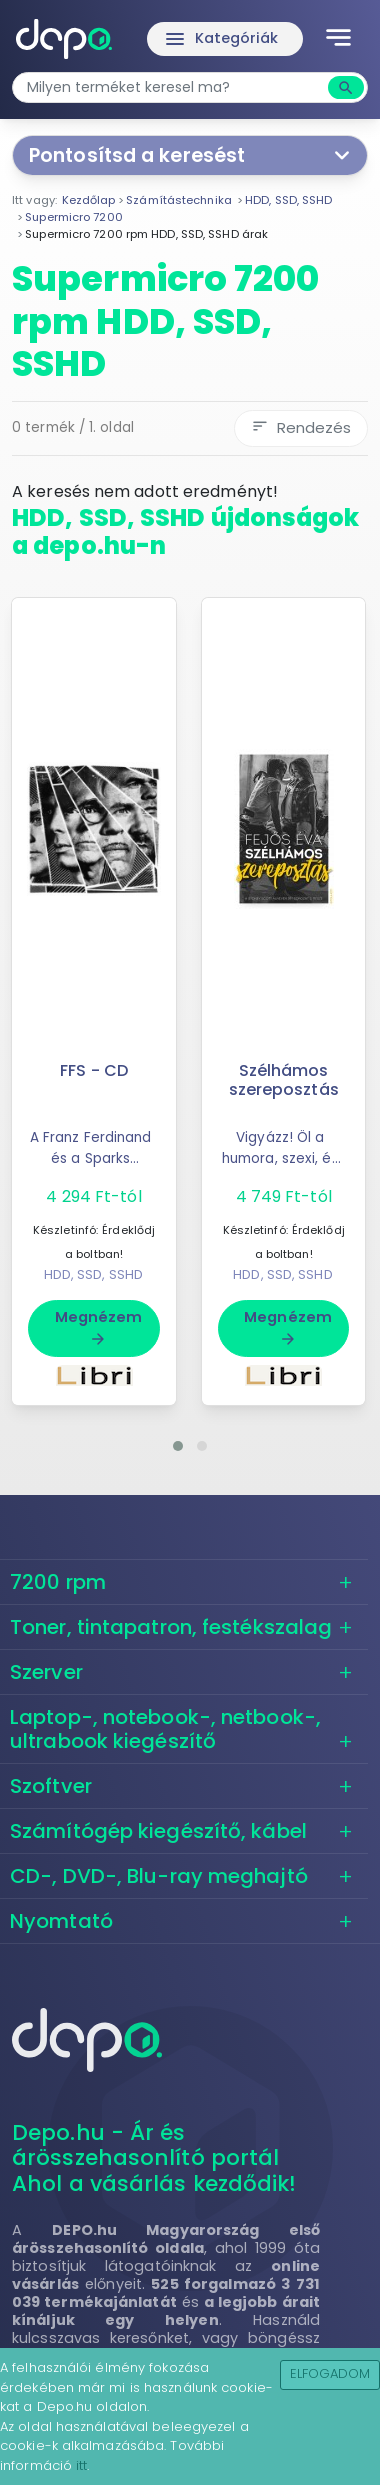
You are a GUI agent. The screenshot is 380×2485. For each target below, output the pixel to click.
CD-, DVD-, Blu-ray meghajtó (159, 1876)
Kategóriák (221, 39)
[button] (178, 1446)
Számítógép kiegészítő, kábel (158, 1831)
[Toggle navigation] (338, 39)
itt (81, 2465)
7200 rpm (58, 1582)
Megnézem (99, 1327)
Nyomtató (61, 1921)
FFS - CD (94, 1070)
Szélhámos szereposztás (284, 1080)
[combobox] (172, 87)
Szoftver (51, 1786)
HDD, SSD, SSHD (93, 1274)
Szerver (46, 1672)
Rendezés (301, 427)
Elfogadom (330, 2373)
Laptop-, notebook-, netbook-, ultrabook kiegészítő (165, 1729)
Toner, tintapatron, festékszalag (171, 1627)
